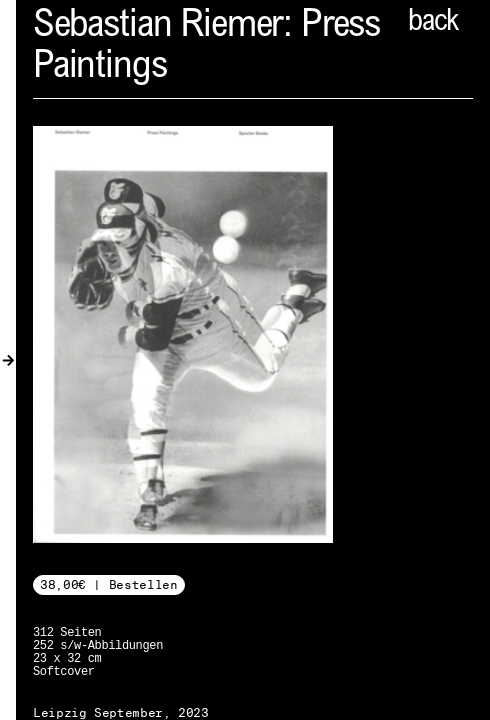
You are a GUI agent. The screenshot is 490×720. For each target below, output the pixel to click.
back (433, 23)
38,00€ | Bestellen (109, 584)
